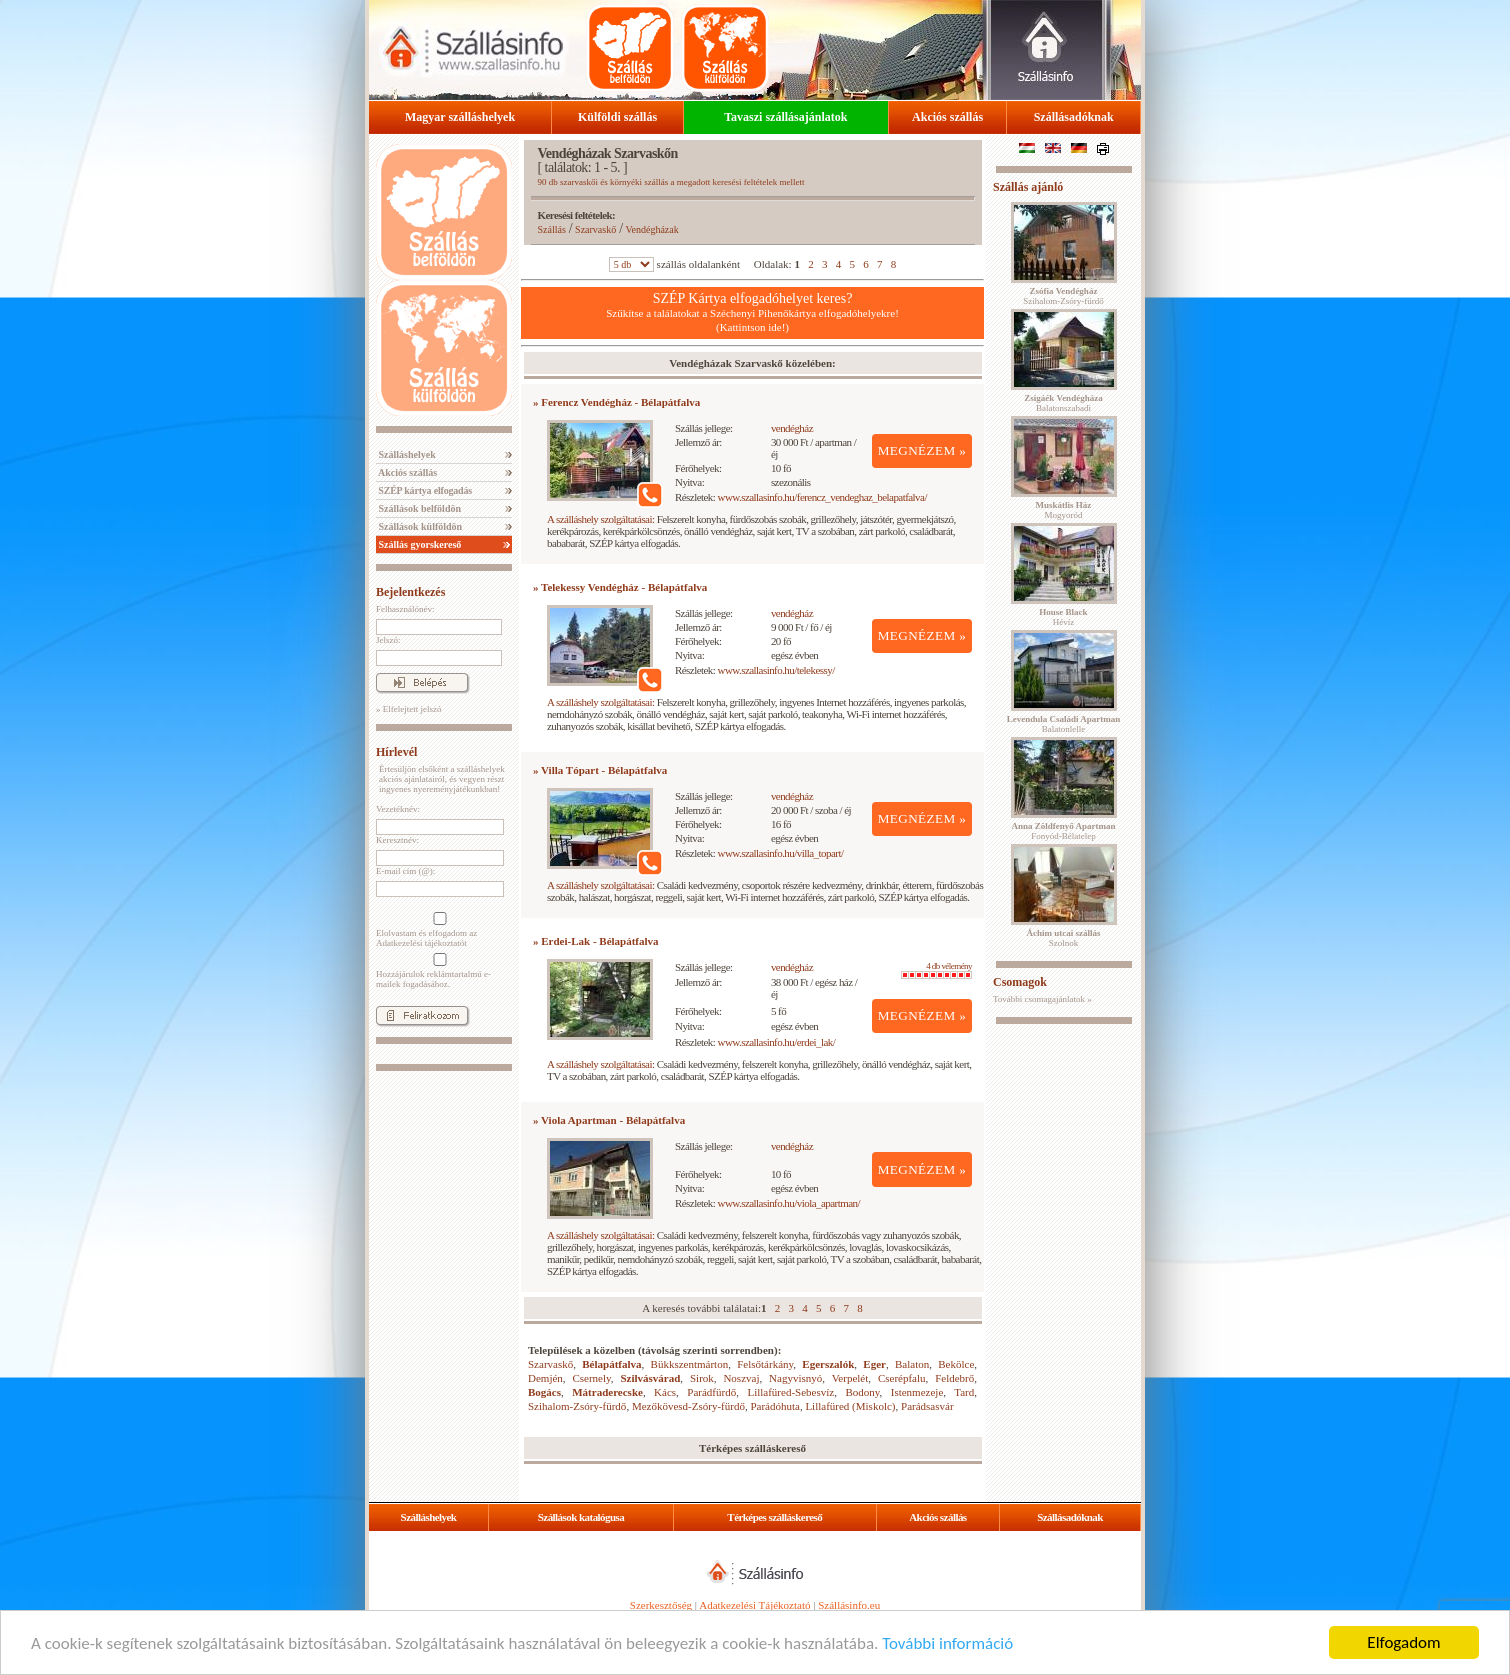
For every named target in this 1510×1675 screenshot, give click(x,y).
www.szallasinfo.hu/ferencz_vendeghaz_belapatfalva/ (822, 497)
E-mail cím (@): (405, 871)
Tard (964, 1392)
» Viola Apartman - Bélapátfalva (609, 1120)
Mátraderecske (607, 1392)
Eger (874, 1364)
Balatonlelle (1064, 724)
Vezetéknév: (398, 809)
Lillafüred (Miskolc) (850, 1406)
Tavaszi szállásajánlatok (785, 117)
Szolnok (1064, 938)
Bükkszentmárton (690, 1364)
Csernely (591, 1378)
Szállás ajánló (1028, 187)
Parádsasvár (927, 1406)
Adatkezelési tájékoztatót (421, 943)
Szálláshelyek (406, 454)
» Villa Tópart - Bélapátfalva (600, 770)
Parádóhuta (774, 1406)
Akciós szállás (947, 117)
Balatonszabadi (1063, 403)
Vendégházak (651, 229)
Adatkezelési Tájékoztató (754, 1605)
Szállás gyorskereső (418, 544)
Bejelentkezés (410, 592)
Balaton (912, 1364)
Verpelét (850, 1378)
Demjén (545, 1378)
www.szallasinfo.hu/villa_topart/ (781, 853)
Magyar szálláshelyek (460, 117)
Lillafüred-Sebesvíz (790, 1392)
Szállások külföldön (419, 526)
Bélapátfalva (611, 1364)
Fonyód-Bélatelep (1063, 831)
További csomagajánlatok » (1042, 999)
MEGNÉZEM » (922, 450)
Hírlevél (396, 752)
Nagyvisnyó (795, 1378)
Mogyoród (1064, 510)
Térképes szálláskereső (774, 1517)
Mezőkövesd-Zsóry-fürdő (688, 1406)
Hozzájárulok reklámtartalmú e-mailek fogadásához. (438, 971)
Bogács (544, 1392)
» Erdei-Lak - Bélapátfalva (596, 941)
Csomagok (1020, 982)
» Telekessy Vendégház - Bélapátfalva (620, 587)
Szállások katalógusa (581, 1517)
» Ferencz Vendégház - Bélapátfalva (616, 402)
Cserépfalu (902, 1378)
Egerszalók (828, 1364)
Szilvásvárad (650, 1378)
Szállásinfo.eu (849, 1605)
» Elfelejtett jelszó (408, 709)
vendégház (792, 428)
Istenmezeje (917, 1392)
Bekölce (956, 1364)
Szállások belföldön (418, 508)
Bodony (862, 1392)
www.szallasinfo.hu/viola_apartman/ (789, 1203)
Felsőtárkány (765, 1364)
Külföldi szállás (617, 117)
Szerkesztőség (661, 1605)
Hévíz (1063, 617)
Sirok (702, 1378)
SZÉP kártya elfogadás (424, 490)
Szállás (552, 229)
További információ (947, 1644)
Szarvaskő (595, 229)
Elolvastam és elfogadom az (438, 930)
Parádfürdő (711, 1392)
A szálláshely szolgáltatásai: (600, 519)
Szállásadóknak (1074, 117)
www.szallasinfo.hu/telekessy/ (776, 670)
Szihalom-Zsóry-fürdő (577, 1406)
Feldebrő (954, 1378)
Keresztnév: (397, 840)
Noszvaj (741, 1378)
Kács (665, 1392)
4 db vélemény (936, 970)
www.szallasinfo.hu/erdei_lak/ (777, 1042)
